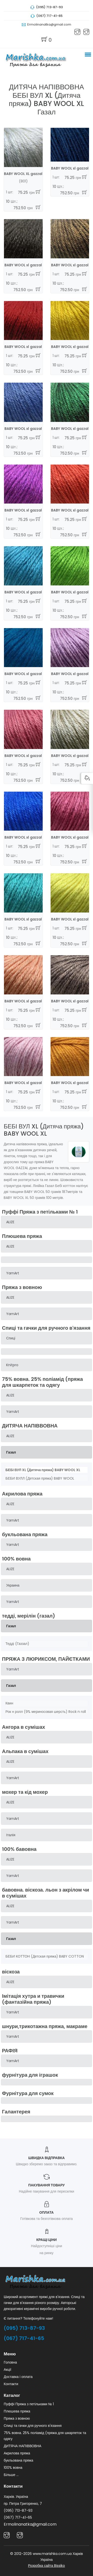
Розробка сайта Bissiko (46, 2565)
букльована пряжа (18, 2460)
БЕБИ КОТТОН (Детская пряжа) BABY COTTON (44, 1956)
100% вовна (13, 2467)
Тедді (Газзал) (17, 1643)
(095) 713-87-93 (24, 2328)
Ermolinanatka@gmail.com (49, 24)
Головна (10, 2362)
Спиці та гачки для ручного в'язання (33, 2425)
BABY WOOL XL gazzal (23, 173)
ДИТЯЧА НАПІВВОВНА (22, 2445)
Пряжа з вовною (17, 2418)
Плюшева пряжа (17, 2411)
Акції (7, 2369)
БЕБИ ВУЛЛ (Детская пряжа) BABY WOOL (39, 1478)
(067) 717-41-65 (24, 2338)
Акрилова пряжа (17, 2453)
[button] (87, 54)
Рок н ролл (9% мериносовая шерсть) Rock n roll (45, 1711)
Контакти (11, 2383)
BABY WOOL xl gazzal (70, 168)
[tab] (46, 1222)
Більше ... (11, 2474)
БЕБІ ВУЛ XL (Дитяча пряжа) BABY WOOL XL (42, 1469)
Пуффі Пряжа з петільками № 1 (29, 2404)
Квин (9, 1703)
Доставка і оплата (18, 2376)
